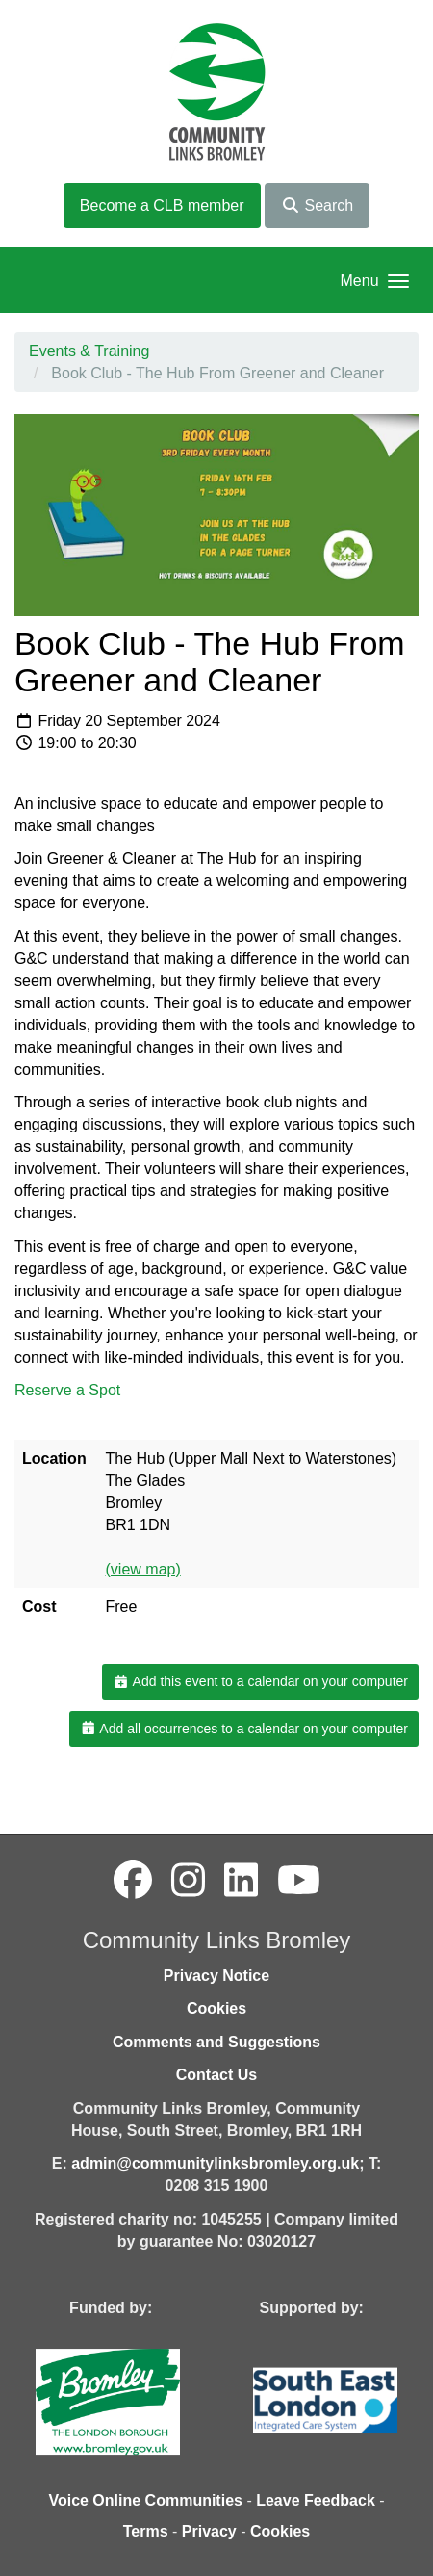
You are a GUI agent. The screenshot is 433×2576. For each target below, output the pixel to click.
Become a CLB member (162, 205)
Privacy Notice (216, 1975)
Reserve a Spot (69, 1390)
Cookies (216, 2008)
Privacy (209, 2531)
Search (317, 205)
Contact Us (216, 2075)
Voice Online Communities (145, 2500)
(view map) (143, 1569)
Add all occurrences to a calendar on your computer (244, 1728)
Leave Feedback (315, 2500)
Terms (145, 2531)
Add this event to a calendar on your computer (260, 1681)
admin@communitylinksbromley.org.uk (215, 2163)
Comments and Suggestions (216, 2042)
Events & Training (89, 351)
